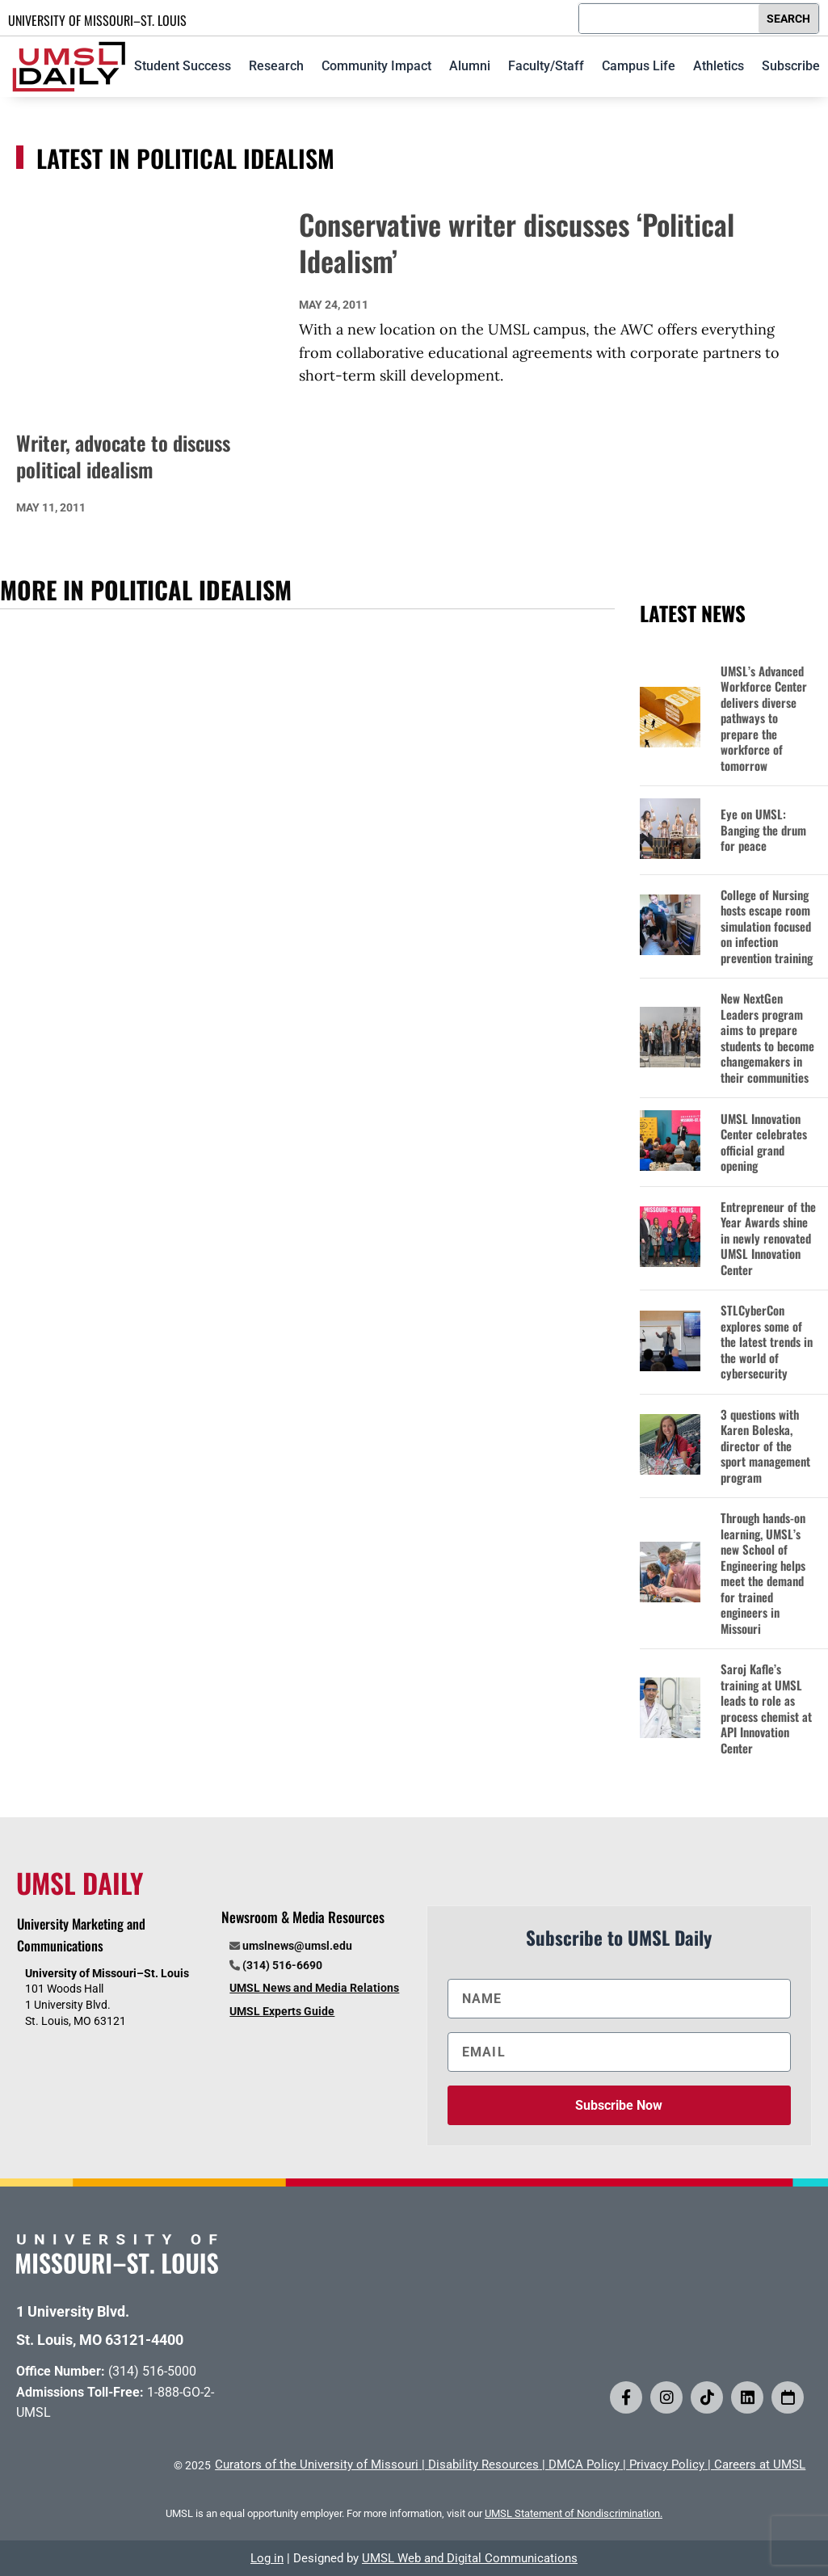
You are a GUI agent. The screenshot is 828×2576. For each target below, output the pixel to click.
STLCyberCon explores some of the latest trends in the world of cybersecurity (767, 1342)
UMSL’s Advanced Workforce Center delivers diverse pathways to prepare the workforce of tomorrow (764, 718)
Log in (267, 2558)
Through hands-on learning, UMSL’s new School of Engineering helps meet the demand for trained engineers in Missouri (763, 1573)
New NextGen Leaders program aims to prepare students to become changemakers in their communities (767, 1038)
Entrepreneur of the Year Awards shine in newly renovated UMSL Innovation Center (768, 1238)
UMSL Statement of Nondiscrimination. (573, 2513)
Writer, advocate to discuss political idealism (123, 455)
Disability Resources (483, 2464)
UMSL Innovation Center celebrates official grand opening (764, 1142)
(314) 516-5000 (152, 2371)
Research (276, 66)
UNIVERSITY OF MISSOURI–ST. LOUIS (97, 20)
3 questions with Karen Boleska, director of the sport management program (765, 1446)
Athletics (718, 66)
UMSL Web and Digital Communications (470, 2558)
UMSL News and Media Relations (314, 1987)
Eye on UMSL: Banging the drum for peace (763, 830)
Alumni (469, 66)
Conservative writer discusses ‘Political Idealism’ (516, 242)
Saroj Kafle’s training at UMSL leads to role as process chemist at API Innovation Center (766, 1708)
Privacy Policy (666, 2464)
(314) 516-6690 (282, 1965)
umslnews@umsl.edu (297, 1945)
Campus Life (638, 66)
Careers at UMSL (759, 2464)
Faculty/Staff (546, 66)
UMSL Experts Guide (281, 2011)
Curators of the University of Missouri (316, 2464)
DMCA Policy (584, 2464)
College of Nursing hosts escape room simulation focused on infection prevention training (767, 926)
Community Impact (376, 66)
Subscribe (791, 66)
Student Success (182, 66)
